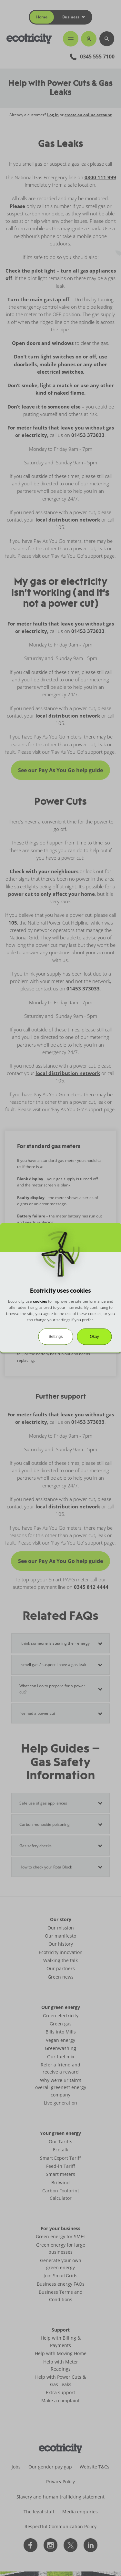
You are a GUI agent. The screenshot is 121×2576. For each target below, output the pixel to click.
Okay (94, 1336)
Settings (56, 1336)
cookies (40, 1301)
